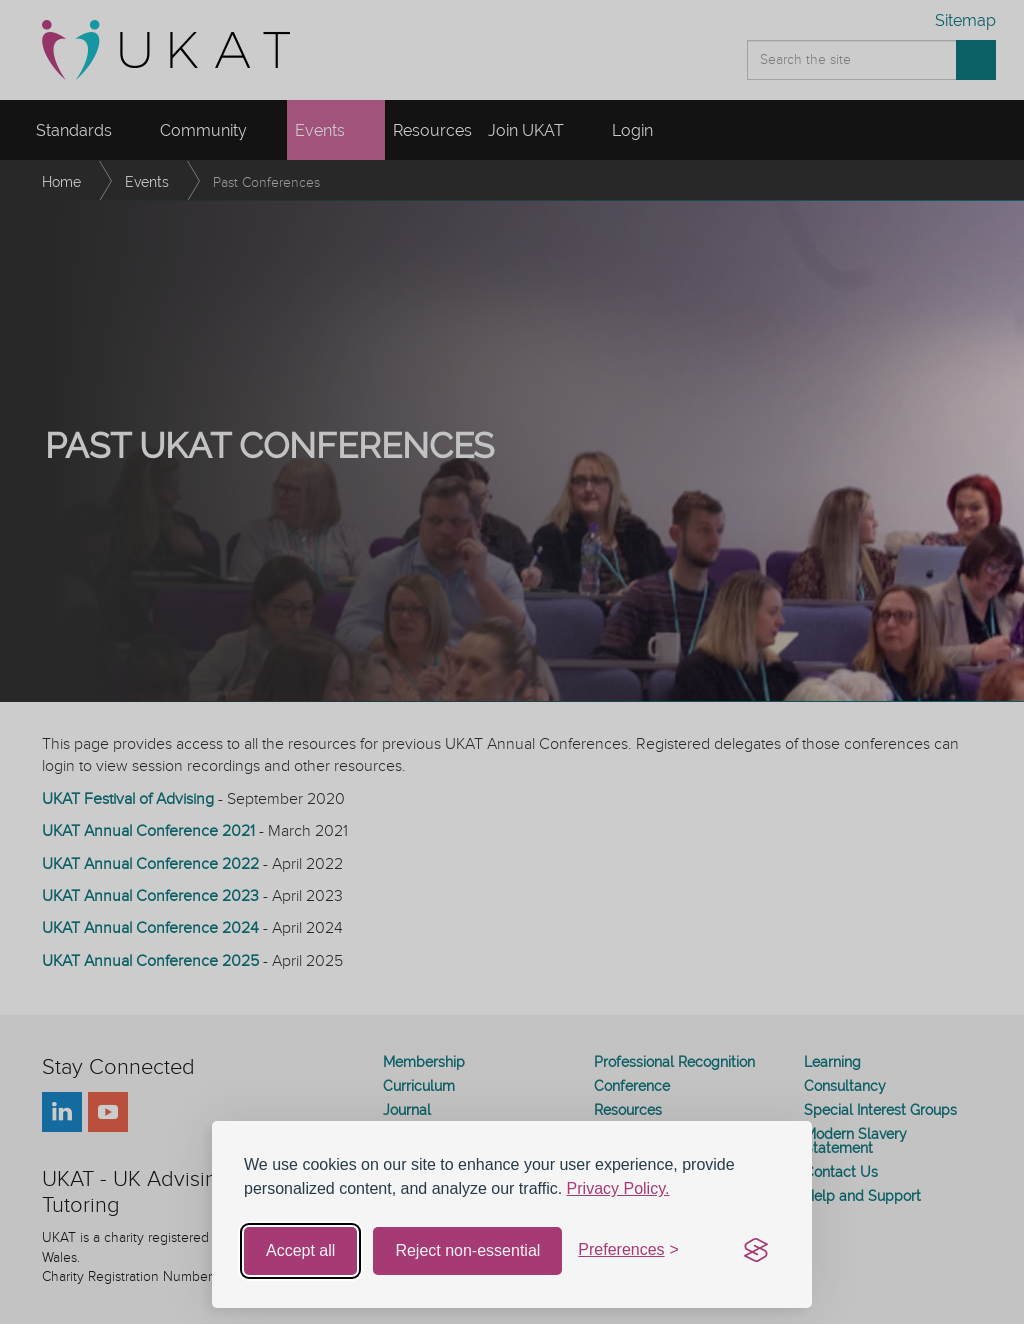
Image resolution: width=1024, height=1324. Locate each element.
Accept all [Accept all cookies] (300, 1250)
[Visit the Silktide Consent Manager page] (756, 1251)
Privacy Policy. (618, 1188)
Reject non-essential (467, 1250)
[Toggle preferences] (628, 1250)
